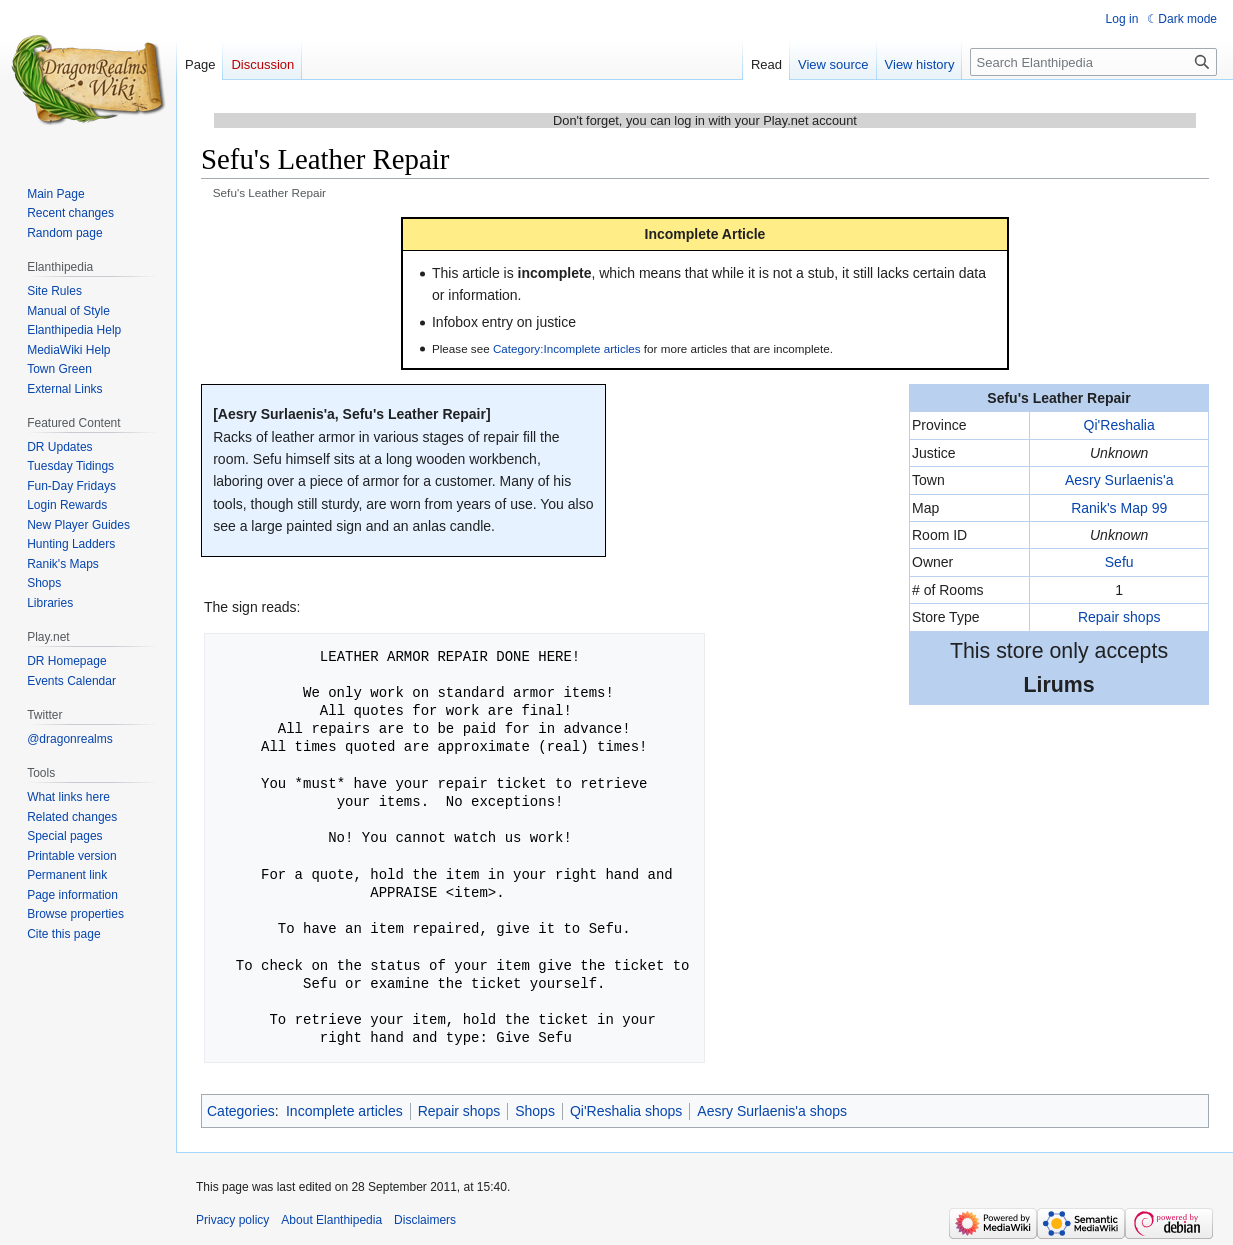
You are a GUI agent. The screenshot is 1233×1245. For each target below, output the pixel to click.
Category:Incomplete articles (567, 348)
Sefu (1119, 562)
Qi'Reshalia (1119, 425)
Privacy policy (232, 1220)
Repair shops (1119, 617)
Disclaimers (425, 1220)
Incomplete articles (344, 1111)
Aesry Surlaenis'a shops (772, 1111)
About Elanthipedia (331, 1220)
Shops (535, 1111)
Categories (241, 1111)
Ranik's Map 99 (1119, 508)
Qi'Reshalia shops (626, 1111)
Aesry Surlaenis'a (1119, 480)
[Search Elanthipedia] (1093, 62)
